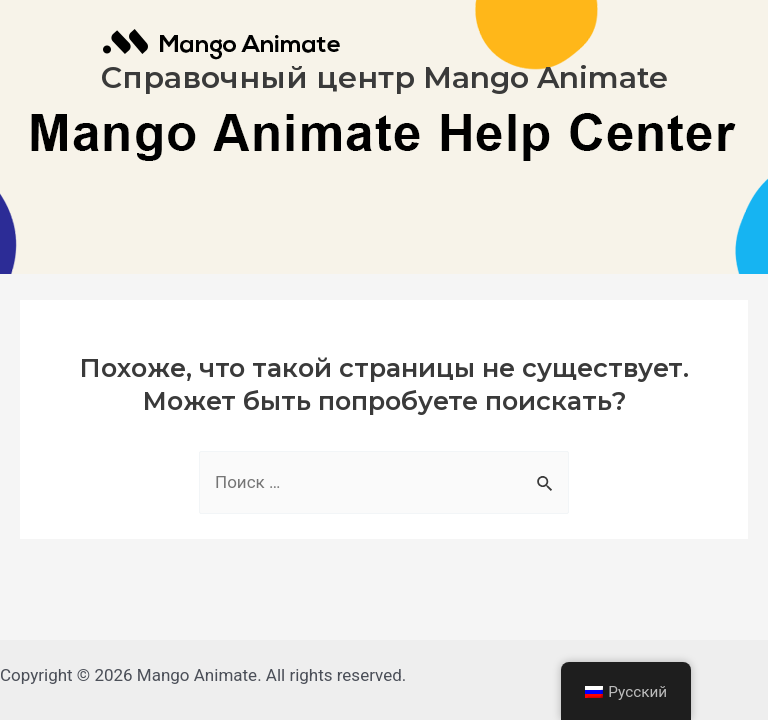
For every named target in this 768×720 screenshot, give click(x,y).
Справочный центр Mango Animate (384, 77)
